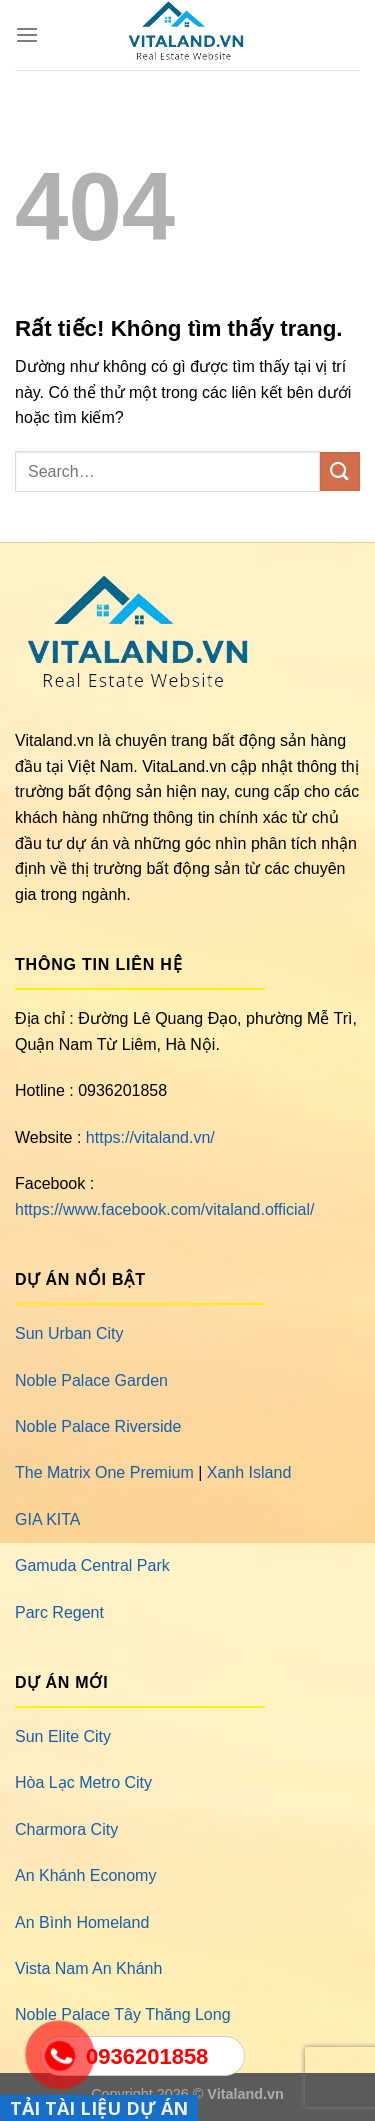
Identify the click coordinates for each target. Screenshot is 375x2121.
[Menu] (27, 34)
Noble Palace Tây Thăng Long (123, 2014)
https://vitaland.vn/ (150, 1137)
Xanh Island (249, 1472)
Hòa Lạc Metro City (83, 1782)
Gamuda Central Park (92, 1565)
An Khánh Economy (85, 1875)
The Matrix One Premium (104, 1472)
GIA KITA (48, 1519)
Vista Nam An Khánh (88, 1968)
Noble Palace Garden (91, 1380)
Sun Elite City (63, 1736)
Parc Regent (59, 1612)
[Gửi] (340, 471)
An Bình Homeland (82, 1922)
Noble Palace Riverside (98, 1426)
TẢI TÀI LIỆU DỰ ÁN (99, 2108)
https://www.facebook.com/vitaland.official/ (164, 1209)
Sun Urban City (69, 1333)
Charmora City (66, 1829)
